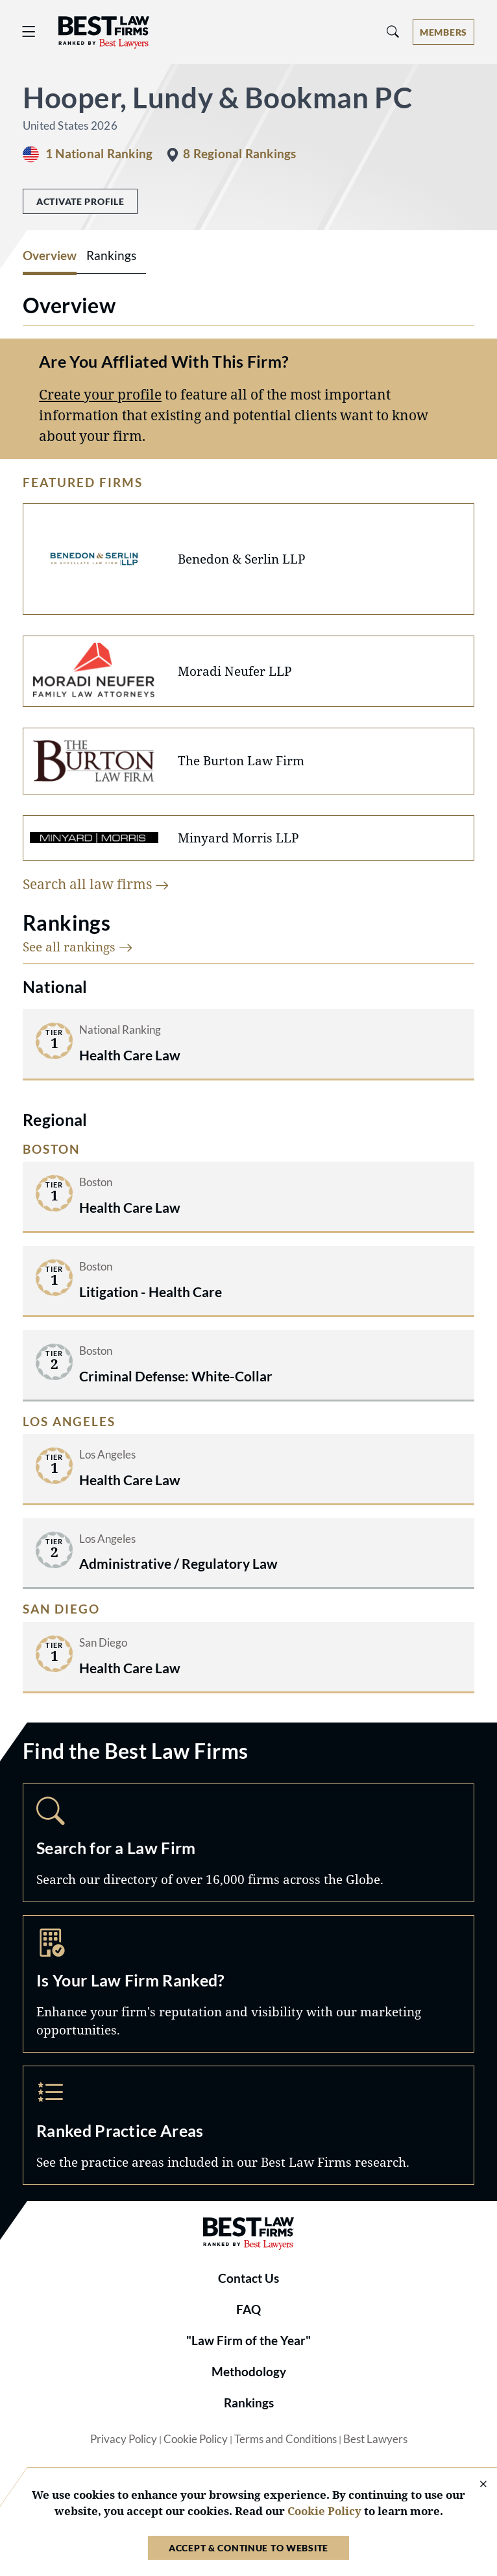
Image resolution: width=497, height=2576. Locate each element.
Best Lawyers (375, 2439)
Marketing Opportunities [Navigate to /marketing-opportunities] (248, 1984)
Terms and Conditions (285, 2439)
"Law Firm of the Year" (248, 2340)
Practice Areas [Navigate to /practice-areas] (248, 2125)
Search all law (96, 883)
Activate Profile (80, 201)
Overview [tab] (50, 255)
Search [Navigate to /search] (248, 1843)
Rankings (249, 2403)
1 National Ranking (98, 154)
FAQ (248, 2309)
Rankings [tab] (111, 255)
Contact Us (248, 2278)
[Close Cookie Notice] (474, 2485)
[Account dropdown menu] (443, 32)
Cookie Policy (196, 2439)
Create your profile (100, 394)
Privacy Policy (123, 2439)
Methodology (249, 2372)
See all (78, 946)
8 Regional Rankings (239, 154)
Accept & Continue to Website (248, 2547)
